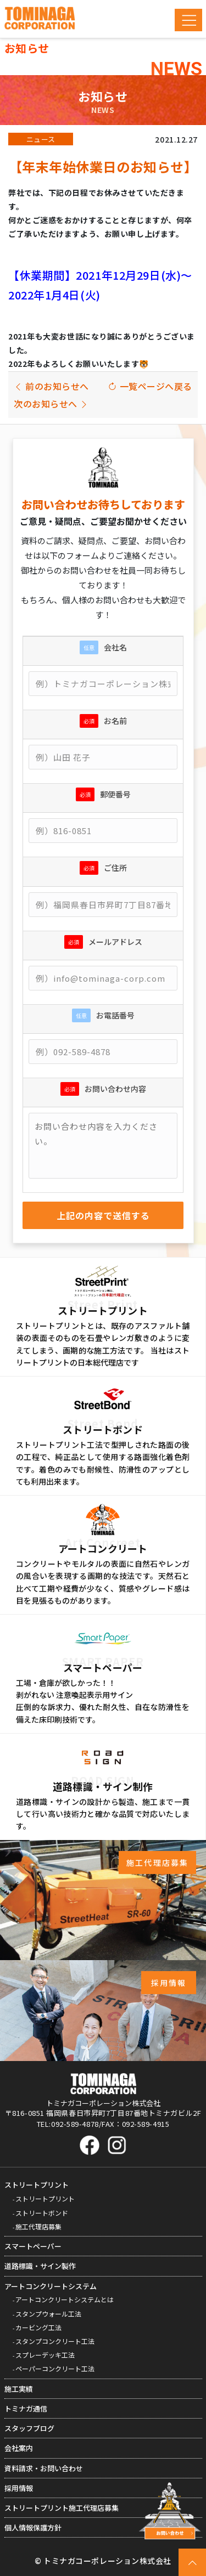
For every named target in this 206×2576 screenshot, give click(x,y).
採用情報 (18, 2488)
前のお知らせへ (51, 386)
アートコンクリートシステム (50, 2286)
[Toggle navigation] (188, 20)
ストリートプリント (36, 2184)
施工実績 (18, 2388)
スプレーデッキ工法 (45, 2354)
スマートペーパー (33, 2246)
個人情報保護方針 (33, 2527)
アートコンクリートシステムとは (64, 2299)
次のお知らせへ (51, 403)
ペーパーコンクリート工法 (54, 2368)
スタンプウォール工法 (48, 2313)
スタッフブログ (29, 2428)
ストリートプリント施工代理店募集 (61, 2508)
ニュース (40, 139)
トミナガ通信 (25, 2408)
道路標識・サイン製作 (40, 2266)
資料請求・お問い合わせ (43, 2468)
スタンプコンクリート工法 (54, 2341)
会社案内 (18, 2448)
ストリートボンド (41, 2212)
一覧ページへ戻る (150, 386)
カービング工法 (38, 2327)
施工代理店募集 (38, 2226)
